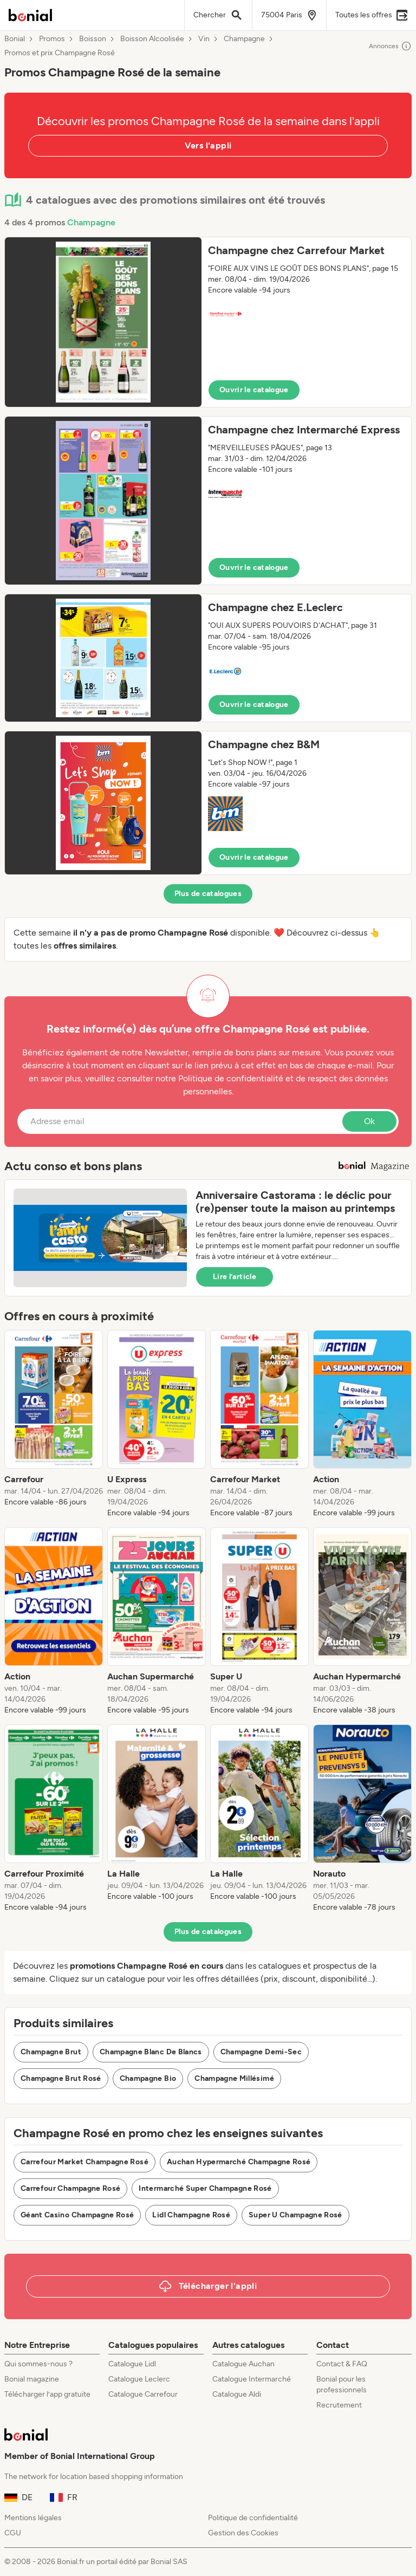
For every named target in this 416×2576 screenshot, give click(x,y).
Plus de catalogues (208, 893)
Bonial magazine (31, 2379)
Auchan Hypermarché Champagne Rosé (239, 2161)
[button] (208, 322)
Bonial (14, 39)
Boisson (92, 39)
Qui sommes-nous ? (38, 2364)
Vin (204, 39)
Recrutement (339, 2405)
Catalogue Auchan (243, 2364)
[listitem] (53, 1424)
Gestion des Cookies (243, 2533)
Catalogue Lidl (132, 2364)
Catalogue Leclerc (139, 2379)
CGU (12, 2533)
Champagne (244, 39)
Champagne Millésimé (234, 2078)
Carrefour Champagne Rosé (70, 2188)
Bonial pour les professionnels (341, 2384)
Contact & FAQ (341, 2364)
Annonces (390, 46)
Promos (52, 39)
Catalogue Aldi (236, 2394)
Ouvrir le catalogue (254, 389)
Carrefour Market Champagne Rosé (84, 2161)
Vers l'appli (208, 145)
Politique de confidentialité (253, 2517)
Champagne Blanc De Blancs (151, 2051)
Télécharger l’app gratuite (47, 2394)
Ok (369, 1121)
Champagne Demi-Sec (261, 2051)
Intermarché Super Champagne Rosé (205, 2188)
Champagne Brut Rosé (61, 2078)
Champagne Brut (51, 2051)
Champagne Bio (148, 2078)
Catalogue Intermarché (251, 2379)
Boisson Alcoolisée (152, 39)
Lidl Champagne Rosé (191, 2215)
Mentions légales (33, 2517)
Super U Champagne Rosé (295, 2215)
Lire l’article (234, 1276)
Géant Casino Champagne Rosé (77, 2215)
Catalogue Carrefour (143, 2394)
